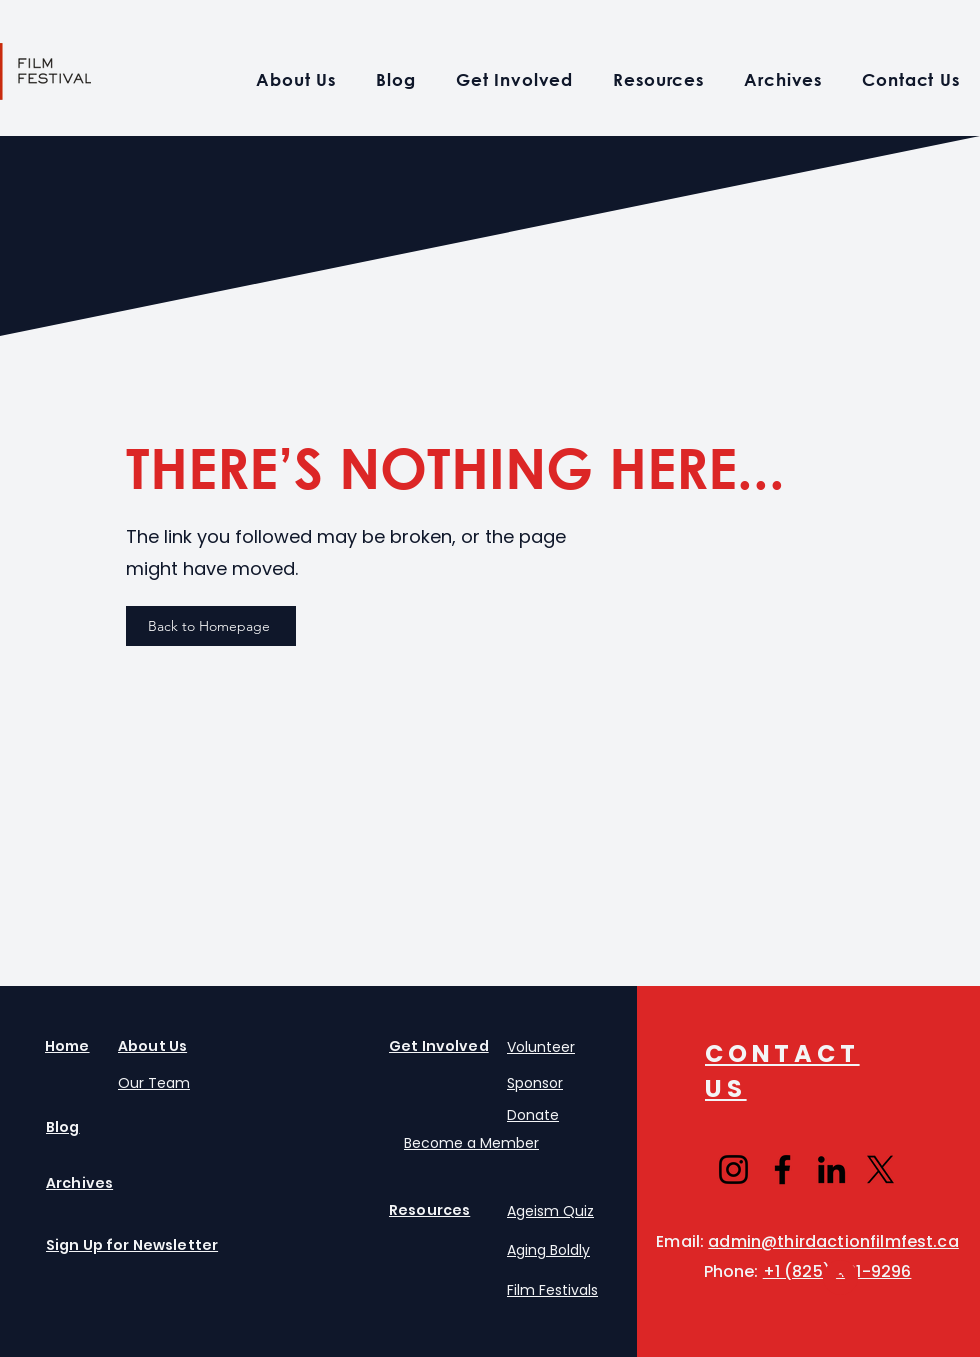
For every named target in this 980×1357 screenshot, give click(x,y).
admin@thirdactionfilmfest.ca (833, 1241)
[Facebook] (782, 1169)
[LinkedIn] (831, 1169)
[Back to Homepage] (211, 626)
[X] (880, 1169)
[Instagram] (733, 1169)
